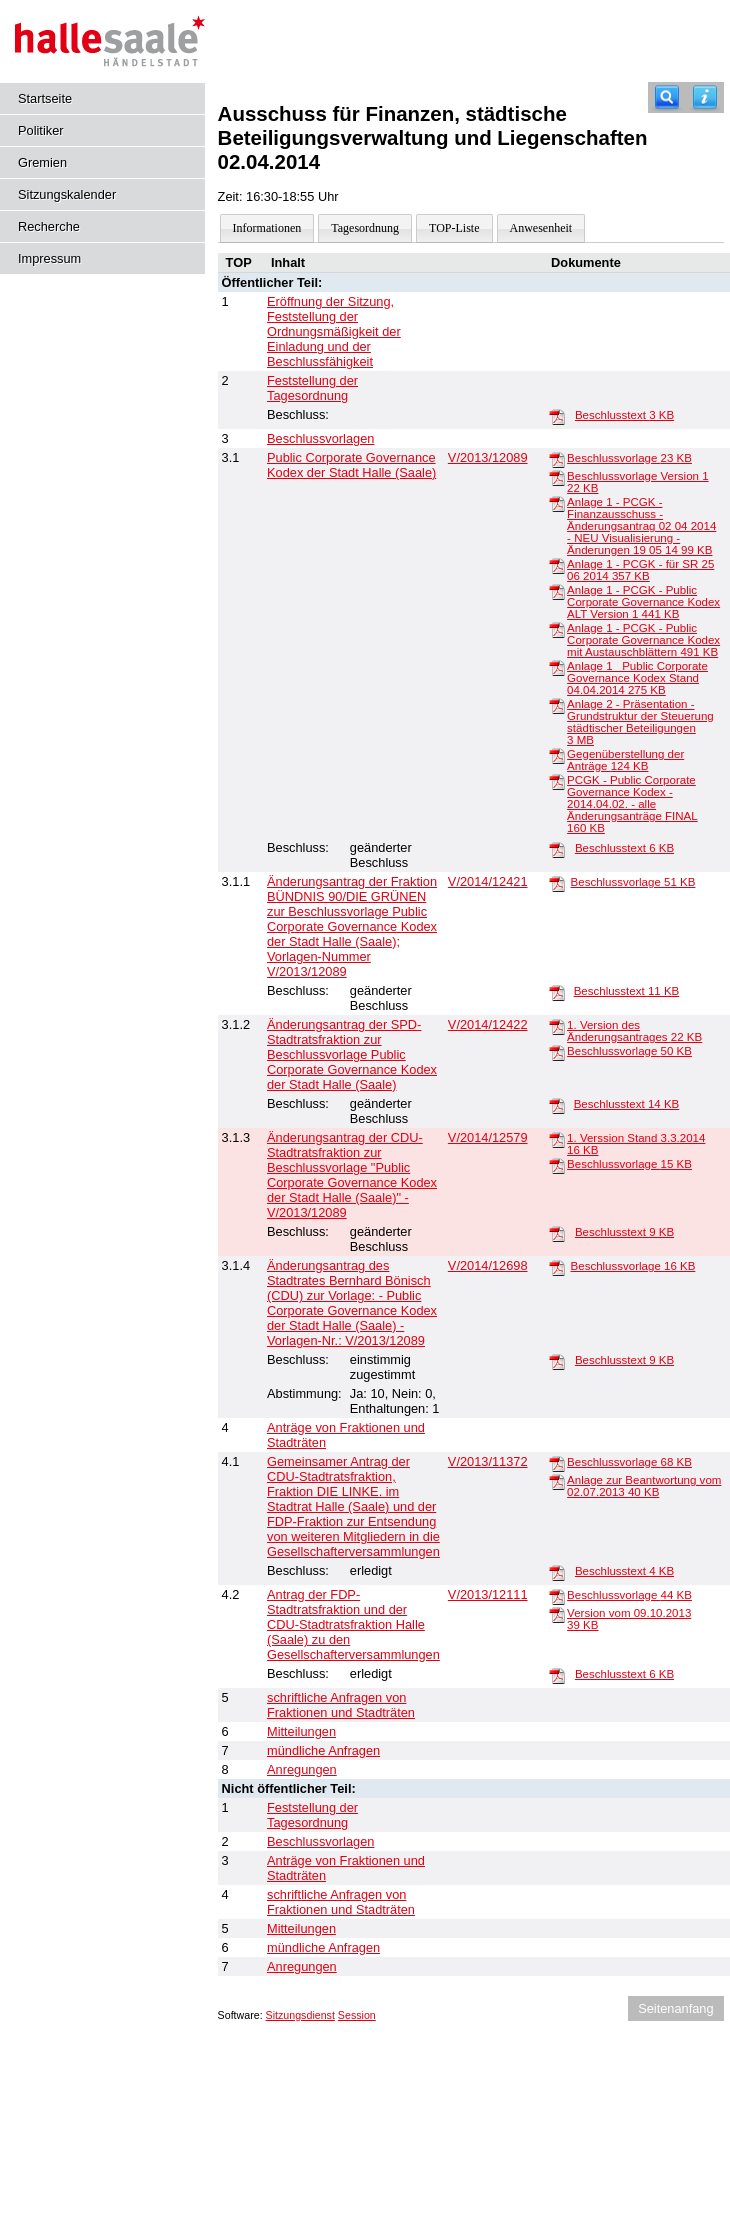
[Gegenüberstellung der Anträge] (557, 755)
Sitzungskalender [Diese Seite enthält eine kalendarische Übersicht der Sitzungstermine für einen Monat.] (67, 194)
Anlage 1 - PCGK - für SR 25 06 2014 (640, 570)
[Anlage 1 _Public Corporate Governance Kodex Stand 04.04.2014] (557, 667)
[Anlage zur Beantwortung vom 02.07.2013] (557, 1481)
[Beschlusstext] (557, 416)
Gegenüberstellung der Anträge (625, 760)
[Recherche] (667, 97)
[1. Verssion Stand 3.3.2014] (557, 1139)
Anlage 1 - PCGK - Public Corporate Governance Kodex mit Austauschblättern (643, 640)
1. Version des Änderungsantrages (634, 1031)
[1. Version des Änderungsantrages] (557, 1026)
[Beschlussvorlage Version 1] (557, 477)
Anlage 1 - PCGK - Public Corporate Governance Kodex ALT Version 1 (643, 602)
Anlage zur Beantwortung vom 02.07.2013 (644, 1486)
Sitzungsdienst (300, 2015)
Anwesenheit (541, 228)
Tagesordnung (365, 228)
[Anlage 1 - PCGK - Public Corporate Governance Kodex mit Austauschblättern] (557, 629)
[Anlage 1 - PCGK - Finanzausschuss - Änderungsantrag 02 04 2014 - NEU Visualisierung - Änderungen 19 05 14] (557, 503)
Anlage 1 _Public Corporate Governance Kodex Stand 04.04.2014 (637, 678)
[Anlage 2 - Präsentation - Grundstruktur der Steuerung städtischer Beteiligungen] (557, 705)
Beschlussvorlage (629, 458)
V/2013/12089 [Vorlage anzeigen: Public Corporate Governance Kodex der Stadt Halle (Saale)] (488, 457)
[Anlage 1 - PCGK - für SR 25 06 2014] (557, 565)
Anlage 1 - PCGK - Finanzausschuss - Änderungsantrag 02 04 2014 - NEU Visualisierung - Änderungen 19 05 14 (641, 526)
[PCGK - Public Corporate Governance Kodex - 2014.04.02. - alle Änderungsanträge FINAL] (557, 781)
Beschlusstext (624, 415)
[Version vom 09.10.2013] (557, 1614)
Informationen (267, 228)
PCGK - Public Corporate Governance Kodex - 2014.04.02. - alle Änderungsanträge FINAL (632, 804)
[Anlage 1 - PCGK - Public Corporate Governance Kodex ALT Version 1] (557, 591)
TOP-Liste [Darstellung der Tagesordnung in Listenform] (454, 228)
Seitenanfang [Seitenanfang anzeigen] (675, 2008)
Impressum (49, 258)
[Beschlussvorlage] (557, 459)
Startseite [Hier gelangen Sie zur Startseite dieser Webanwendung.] (45, 98)
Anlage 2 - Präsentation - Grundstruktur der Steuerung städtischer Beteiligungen (640, 722)
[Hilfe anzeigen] (705, 97)
